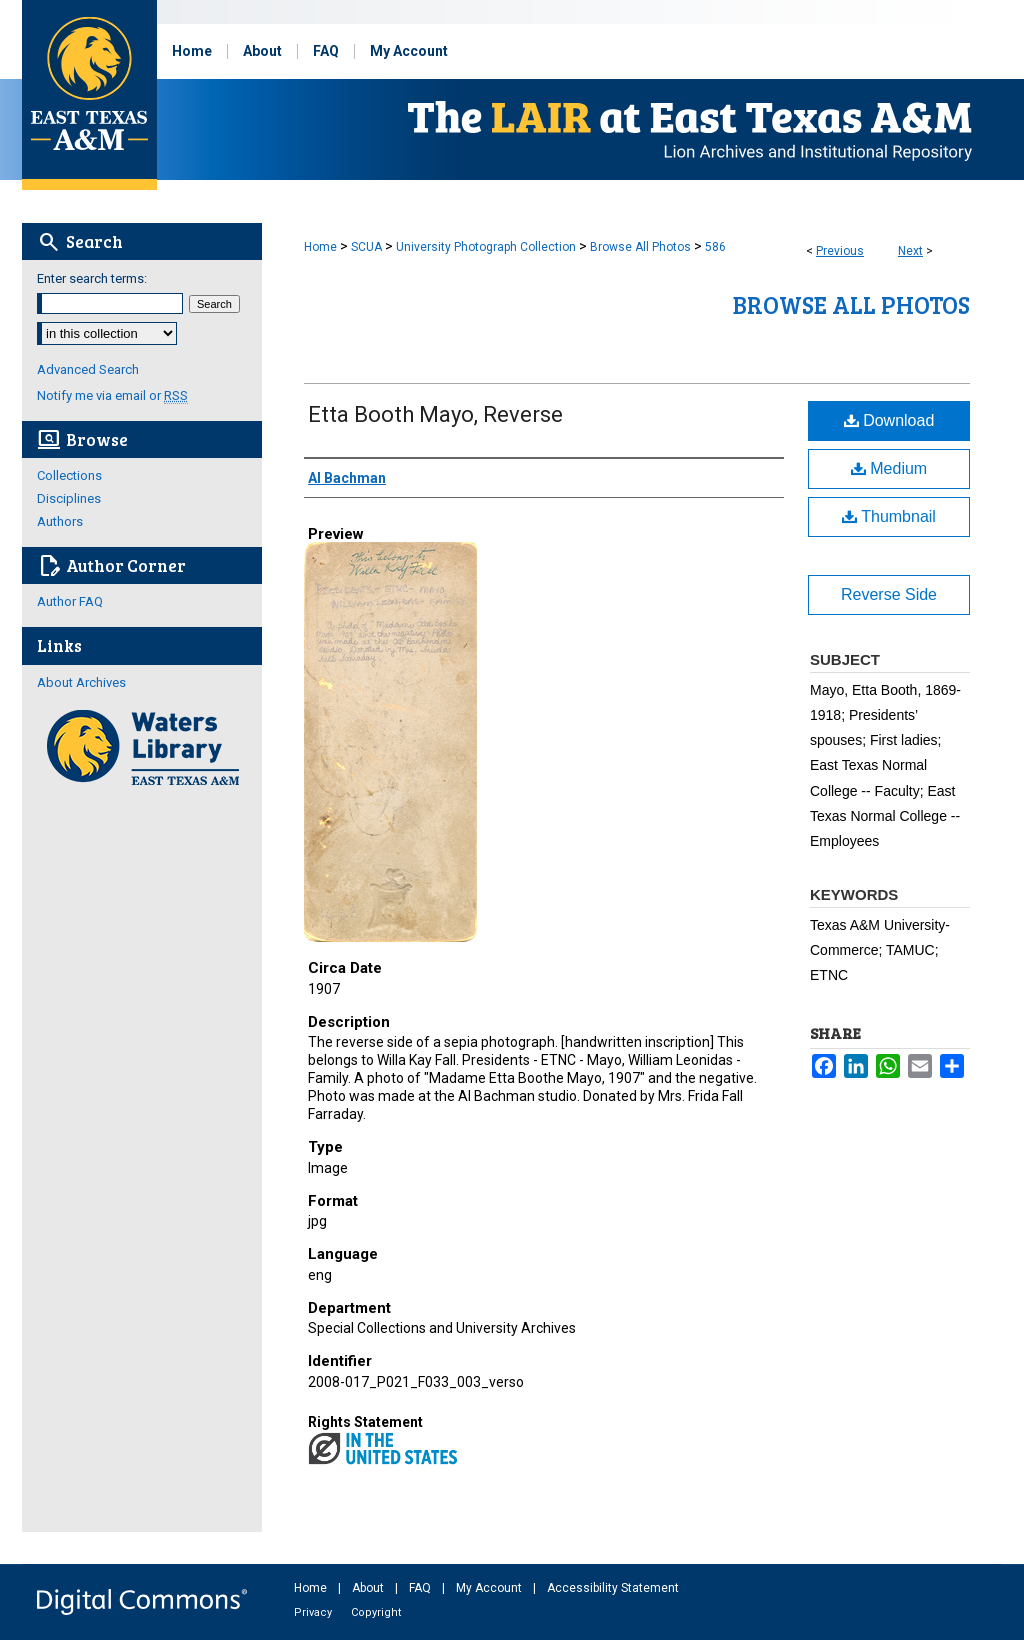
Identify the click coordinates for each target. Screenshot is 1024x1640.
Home (320, 247)
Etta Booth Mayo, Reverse (435, 414)
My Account (490, 1588)
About (369, 1588)
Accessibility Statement (613, 1588)
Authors (60, 521)
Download (889, 420)
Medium (889, 468)
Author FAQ (70, 601)
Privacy (314, 1612)
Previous (840, 251)
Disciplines (69, 498)
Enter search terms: (92, 278)
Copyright (376, 1612)
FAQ (421, 1588)
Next (910, 251)
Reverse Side (889, 594)
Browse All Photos (640, 247)
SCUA (366, 247)
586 (715, 247)
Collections (69, 475)
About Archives (81, 682)
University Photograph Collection (486, 247)
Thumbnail (889, 516)
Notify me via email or (112, 395)
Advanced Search (88, 369)
